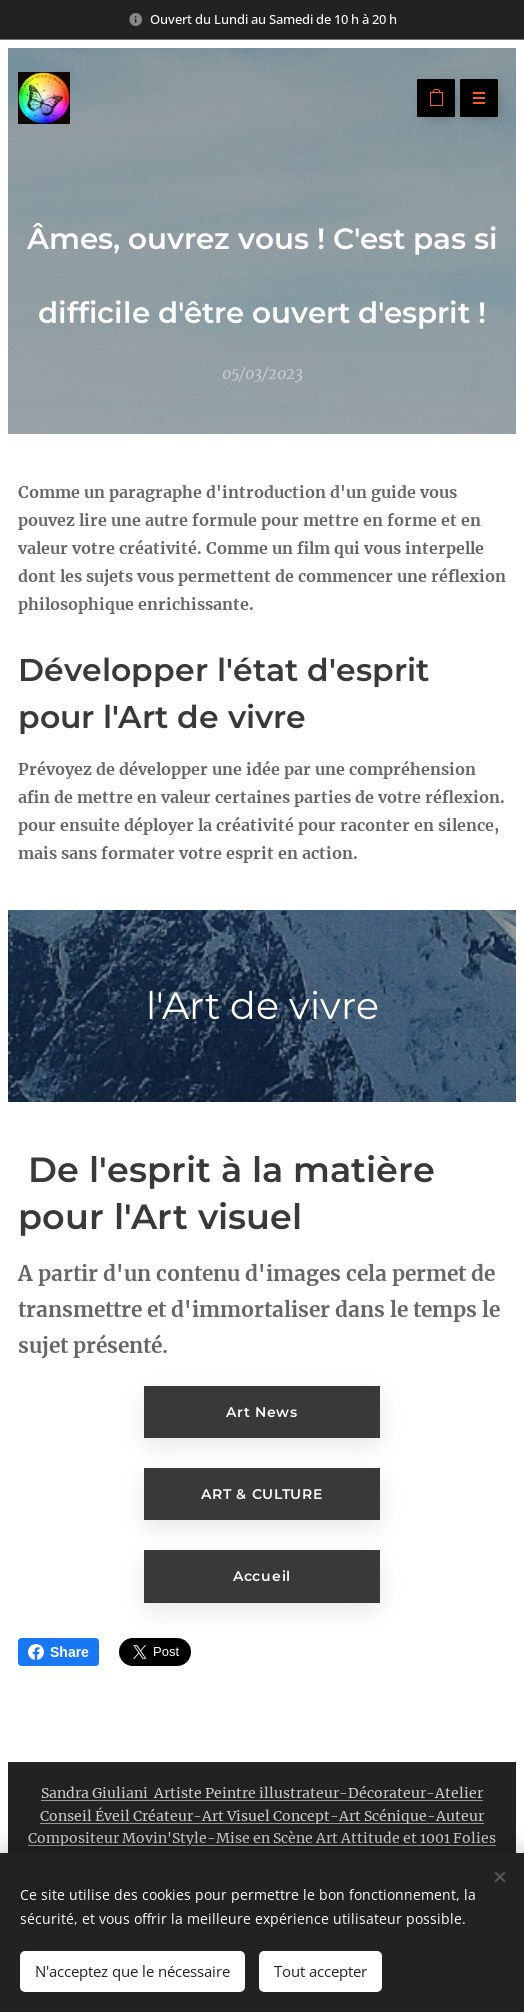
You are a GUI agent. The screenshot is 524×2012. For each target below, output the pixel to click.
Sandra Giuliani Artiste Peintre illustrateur (190, 1793)
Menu (472, 98)
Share (58, 1652)
